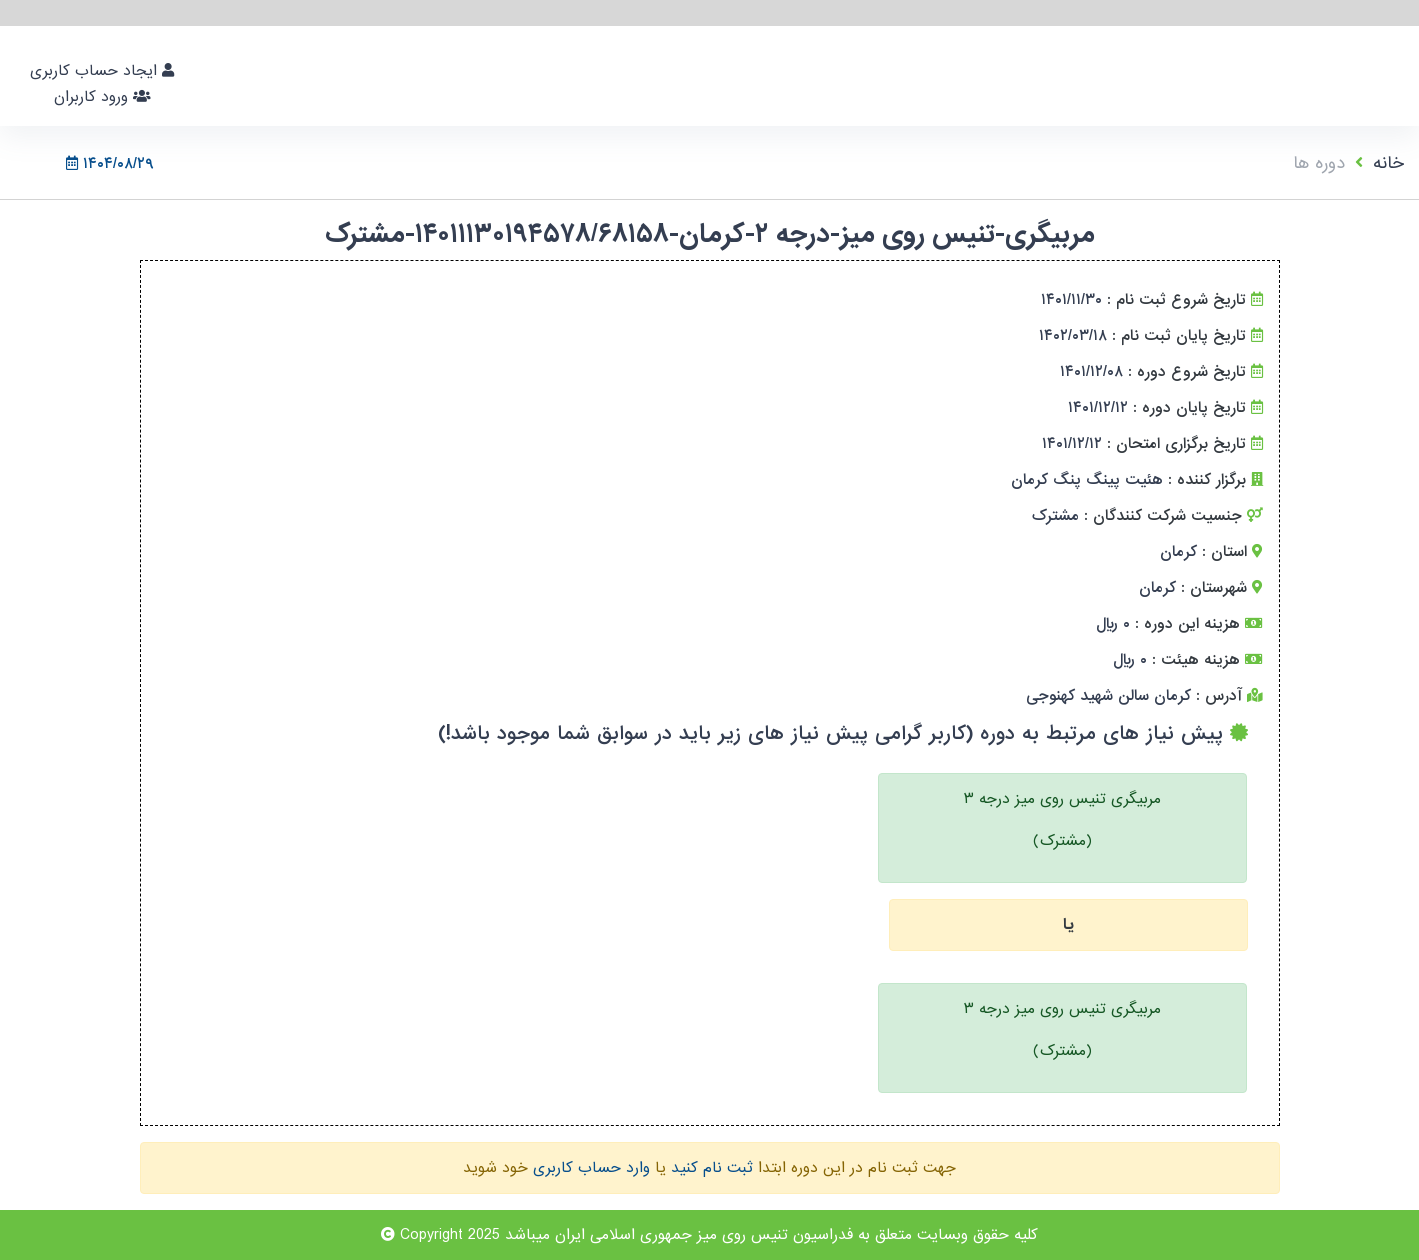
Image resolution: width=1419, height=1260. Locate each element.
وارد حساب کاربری (591, 1168)
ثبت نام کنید (712, 1168)
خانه (1388, 163)
